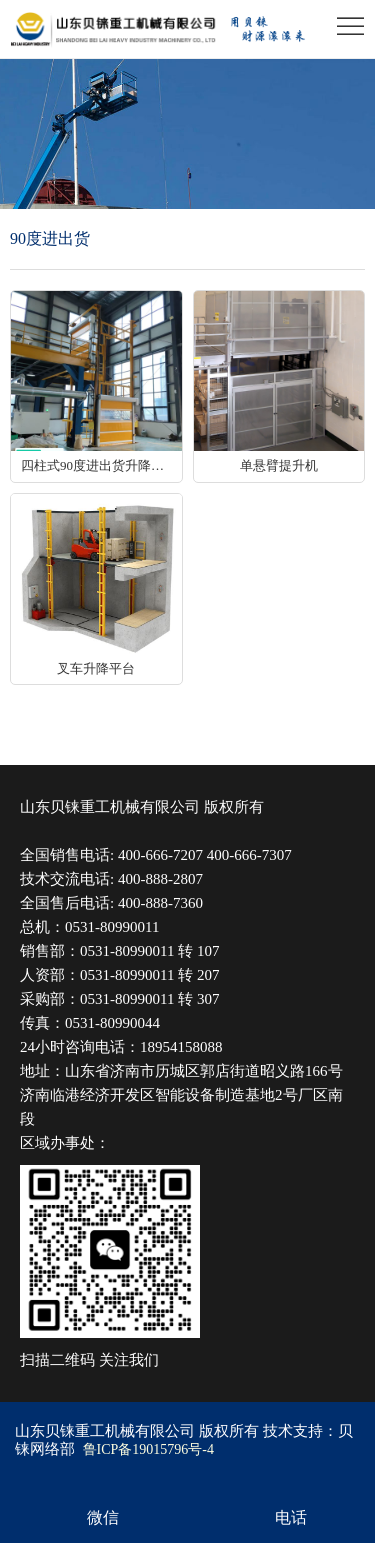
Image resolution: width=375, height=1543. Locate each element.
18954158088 (181, 1047)
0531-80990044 (112, 1023)
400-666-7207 (160, 855)
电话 (291, 1517)
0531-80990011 (112, 927)
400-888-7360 (160, 903)
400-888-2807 (160, 879)
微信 (103, 1517)
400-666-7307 (249, 855)
